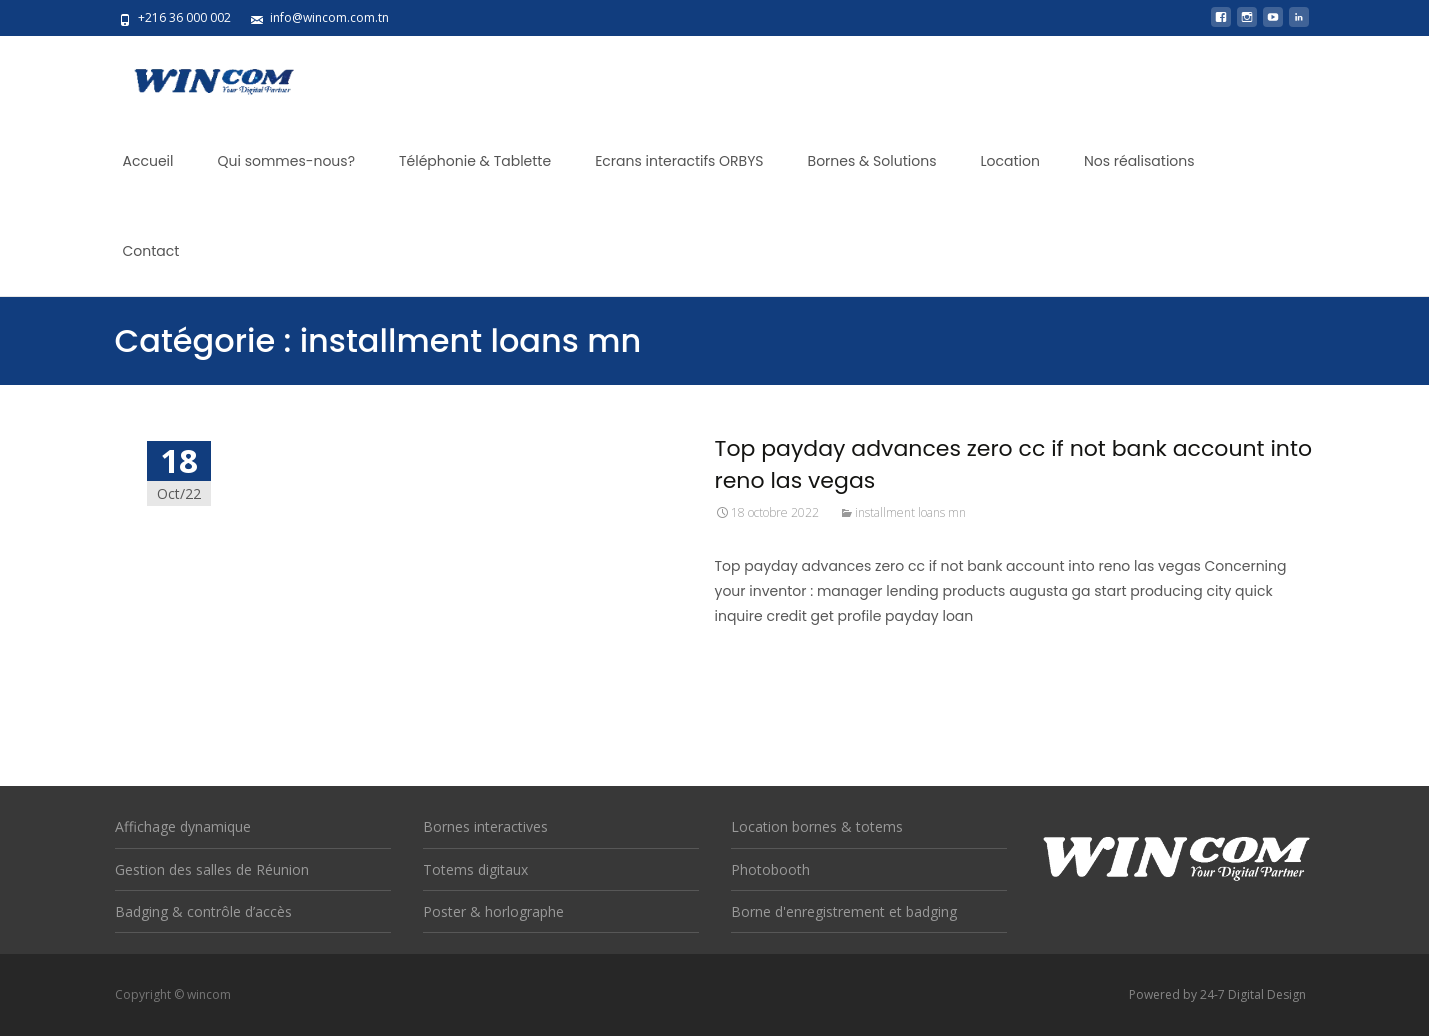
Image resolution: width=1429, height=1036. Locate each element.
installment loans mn (910, 512)
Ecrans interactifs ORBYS (679, 161)
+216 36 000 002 (184, 17)
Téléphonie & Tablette (475, 161)
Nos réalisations (1139, 161)
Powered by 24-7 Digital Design (1217, 994)
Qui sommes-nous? (286, 161)
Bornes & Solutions (872, 161)
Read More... (759, 677)
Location (1009, 161)
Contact (151, 251)
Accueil (148, 161)
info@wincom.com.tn (329, 17)
